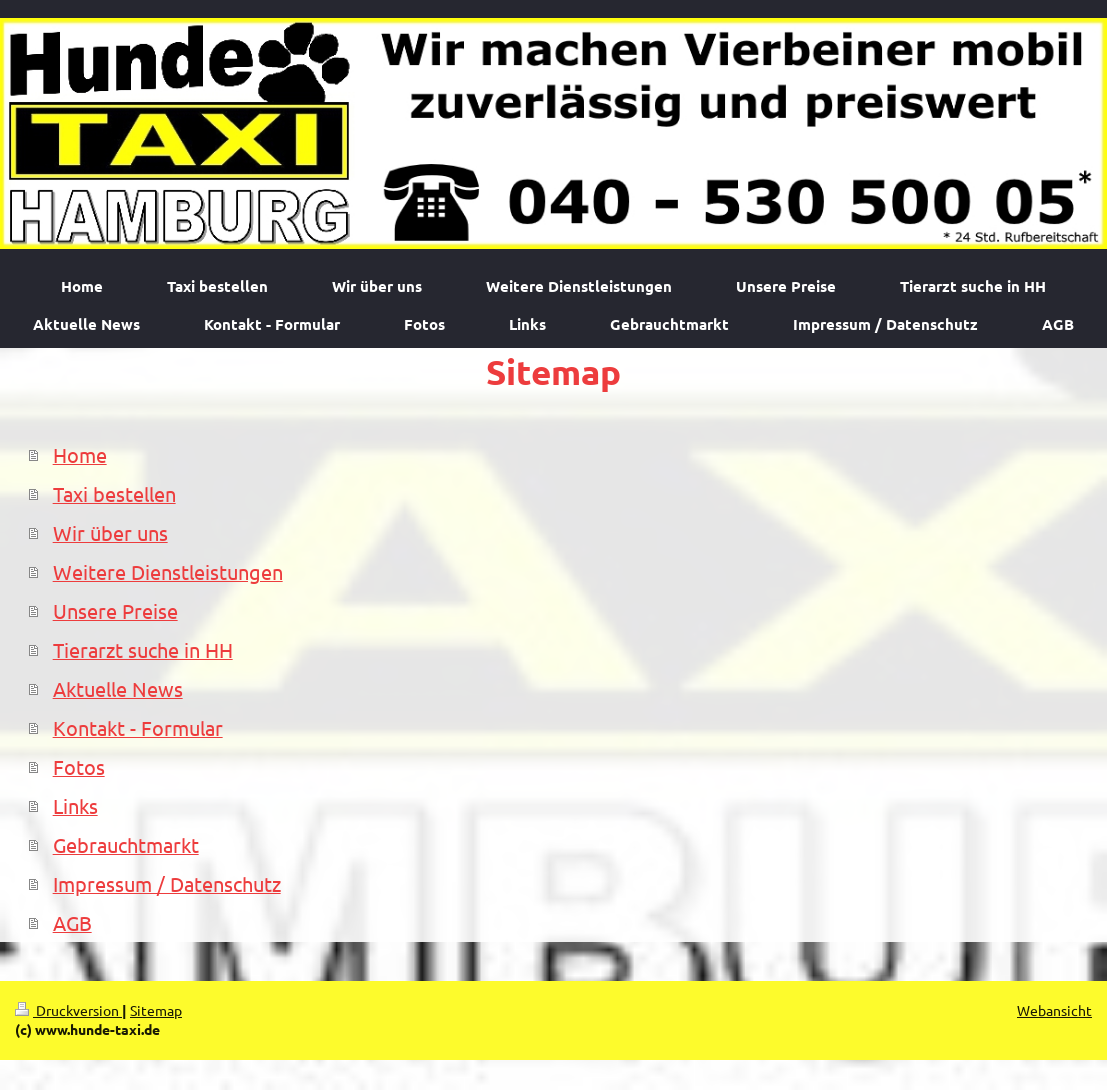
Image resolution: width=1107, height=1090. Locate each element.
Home (80, 454)
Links (75, 805)
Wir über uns (110, 532)
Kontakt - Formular (138, 727)
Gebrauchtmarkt (126, 844)
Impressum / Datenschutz (167, 883)
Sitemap (156, 1010)
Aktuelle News (118, 688)
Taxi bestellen (114, 493)
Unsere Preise (115, 610)
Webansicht (1054, 1010)
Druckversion (68, 1010)
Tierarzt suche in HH (143, 649)
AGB (72, 922)
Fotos (79, 766)
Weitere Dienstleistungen (168, 571)
